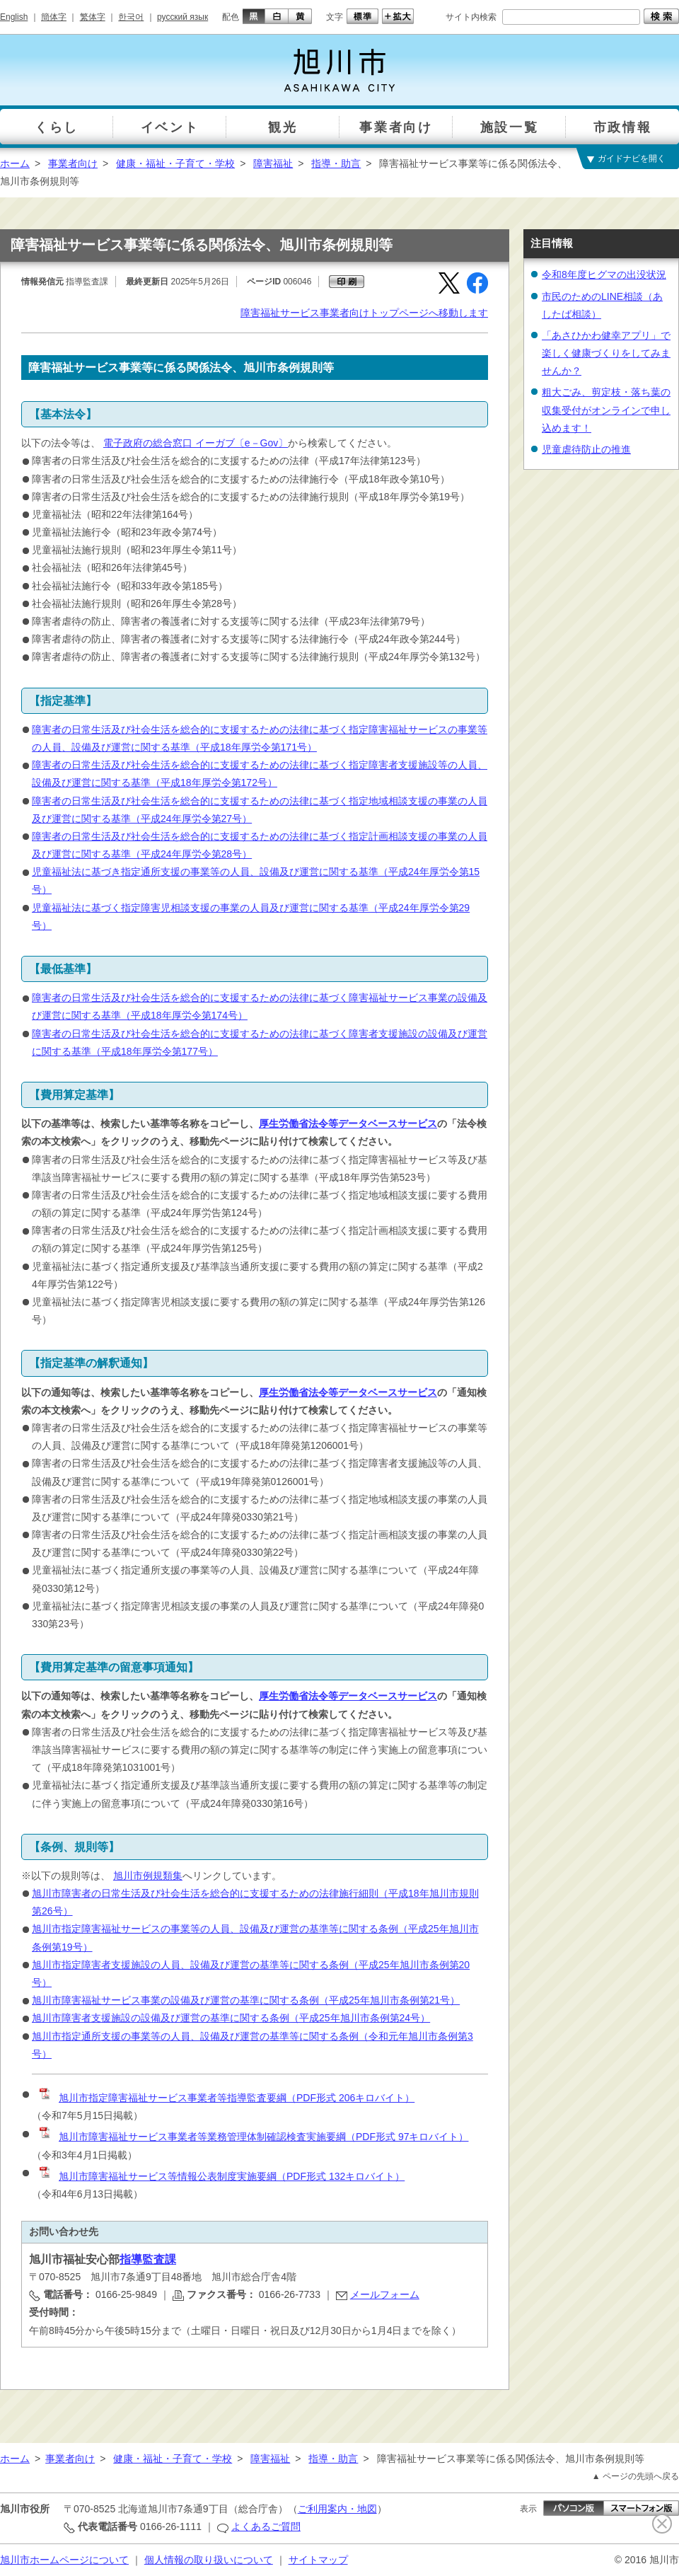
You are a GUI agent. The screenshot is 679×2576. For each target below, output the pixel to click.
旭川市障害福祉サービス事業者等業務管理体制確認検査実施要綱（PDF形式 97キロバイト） (252, 2136)
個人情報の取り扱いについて (208, 2559)
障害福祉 (273, 163)
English (14, 17)
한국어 (131, 17)
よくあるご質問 (266, 2526)
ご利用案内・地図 (337, 2508)
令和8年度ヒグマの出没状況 (604, 274)
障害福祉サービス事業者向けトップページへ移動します (364, 312)
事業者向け (73, 163)
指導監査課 (148, 2259)
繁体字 (92, 17)
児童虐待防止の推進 (586, 449)
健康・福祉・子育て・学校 (175, 163)
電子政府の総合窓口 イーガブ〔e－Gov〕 (195, 443)
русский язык (182, 17)
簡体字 (53, 17)
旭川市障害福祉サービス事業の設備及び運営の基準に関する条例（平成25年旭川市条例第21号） (246, 2000)
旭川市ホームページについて (64, 2559)
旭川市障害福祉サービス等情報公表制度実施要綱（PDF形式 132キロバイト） (221, 2176)
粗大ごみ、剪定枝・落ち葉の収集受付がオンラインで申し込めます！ (606, 409)
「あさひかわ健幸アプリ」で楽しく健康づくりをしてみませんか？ (606, 353)
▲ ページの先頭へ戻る (635, 2476)
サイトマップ (318, 2559)
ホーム (15, 163)
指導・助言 (336, 163)
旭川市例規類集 (147, 1875)
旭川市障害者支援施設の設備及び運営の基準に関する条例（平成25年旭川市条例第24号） (231, 2017)
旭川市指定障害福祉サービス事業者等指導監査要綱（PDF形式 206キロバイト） (225, 2097)
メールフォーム (384, 2294)
